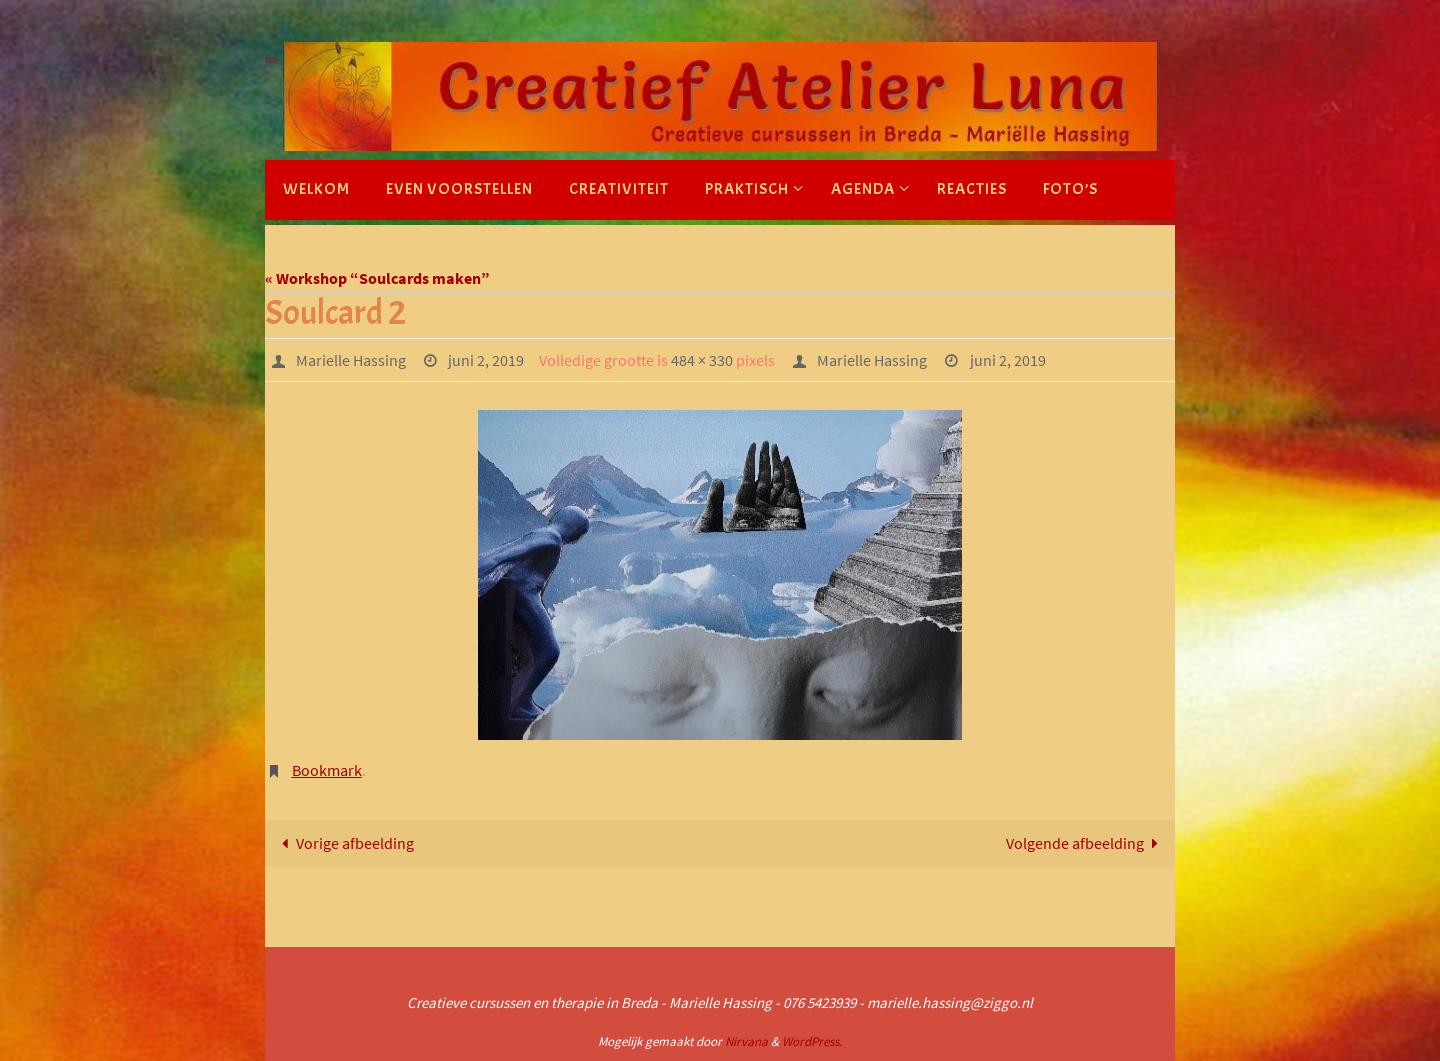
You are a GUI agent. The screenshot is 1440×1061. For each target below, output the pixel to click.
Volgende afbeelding (1086, 843)
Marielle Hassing (351, 360)
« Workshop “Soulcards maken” (377, 278)
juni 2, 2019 (486, 360)
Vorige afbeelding (344, 843)
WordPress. (812, 1041)
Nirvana (746, 1041)
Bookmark (327, 770)
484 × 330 (702, 360)
